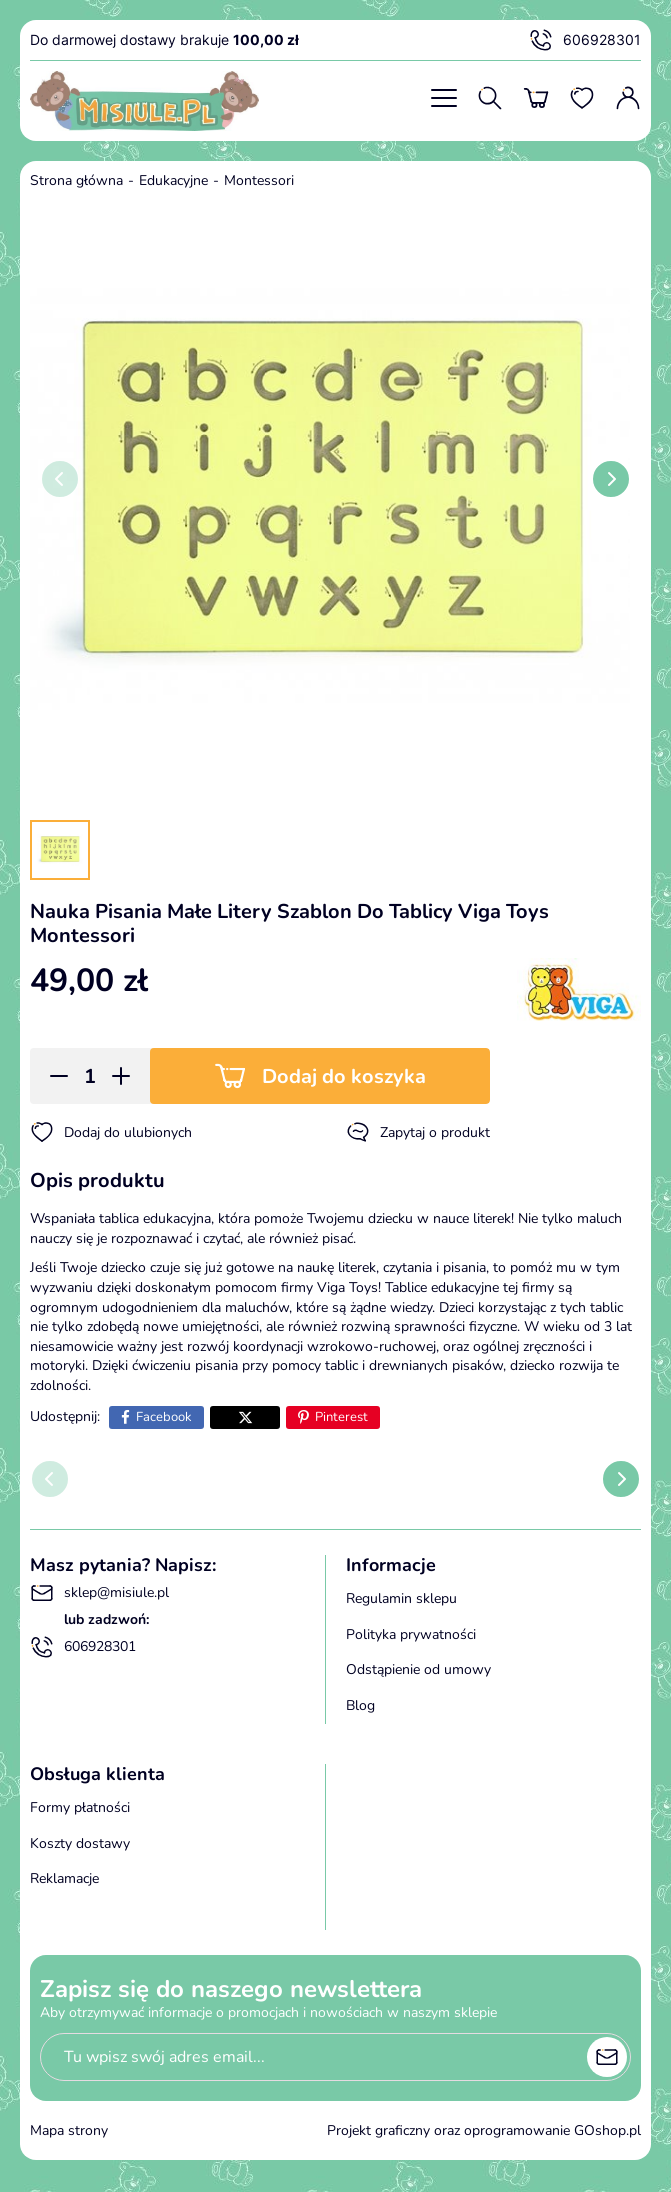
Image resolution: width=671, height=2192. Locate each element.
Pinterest (341, 1417)
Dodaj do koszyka (344, 1076)
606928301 (585, 40)
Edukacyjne (173, 180)
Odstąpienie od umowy (418, 1669)
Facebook (164, 1417)
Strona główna (76, 180)
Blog (360, 1705)
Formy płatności (80, 1807)
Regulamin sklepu (401, 1598)
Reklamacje (64, 1878)
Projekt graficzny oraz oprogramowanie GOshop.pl (484, 2130)
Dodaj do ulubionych (111, 1132)
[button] (52, 1076)
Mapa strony (69, 2130)
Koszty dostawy (80, 1843)
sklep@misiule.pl (99, 1593)
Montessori (259, 180)
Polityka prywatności (411, 1634)
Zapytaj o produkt (418, 1132)
